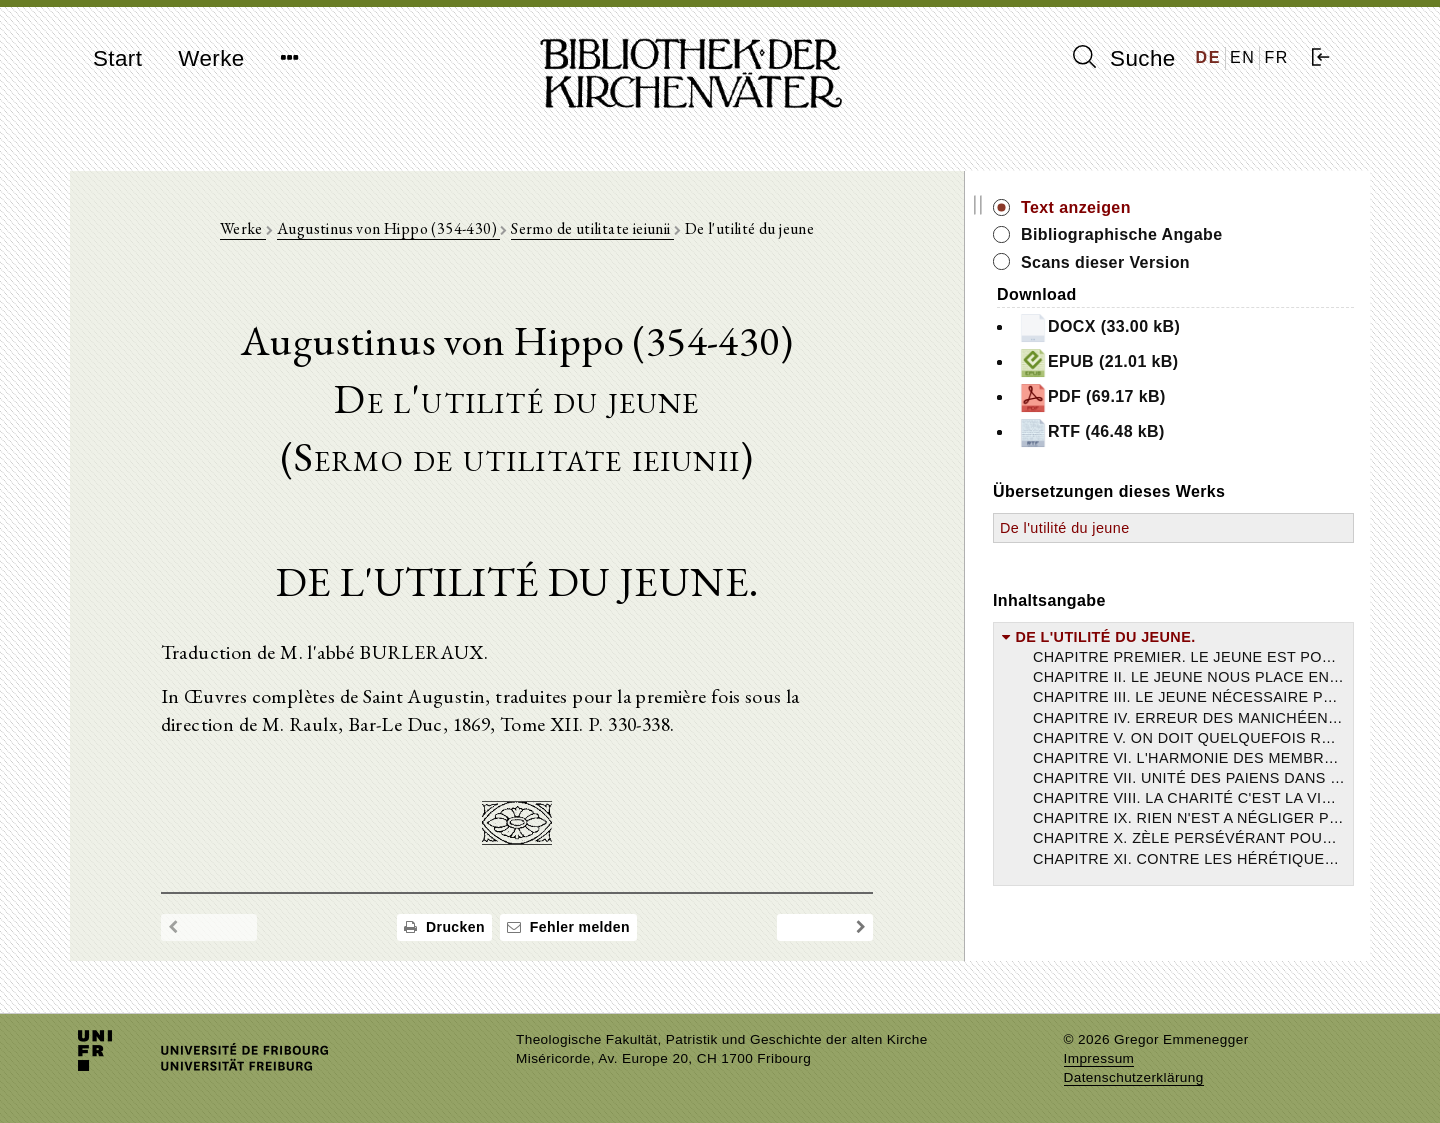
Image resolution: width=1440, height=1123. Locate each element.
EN (1242, 57)
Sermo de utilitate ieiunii (633, 231)
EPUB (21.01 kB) (1179, 363)
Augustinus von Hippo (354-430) (428, 231)
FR (1276, 57)
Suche (1124, 58)
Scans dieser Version (1186, 262)
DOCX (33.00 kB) (1180, 328)
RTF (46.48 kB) (1172, 433)
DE (1208, 57)
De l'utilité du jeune (1146, 528)
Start (117, 58)
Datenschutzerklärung (1134, 1077)
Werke (211, 58)
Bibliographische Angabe (1203, 234)
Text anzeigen (1157, 207)
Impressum (1099, 1058)
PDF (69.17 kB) (1173, 398)
